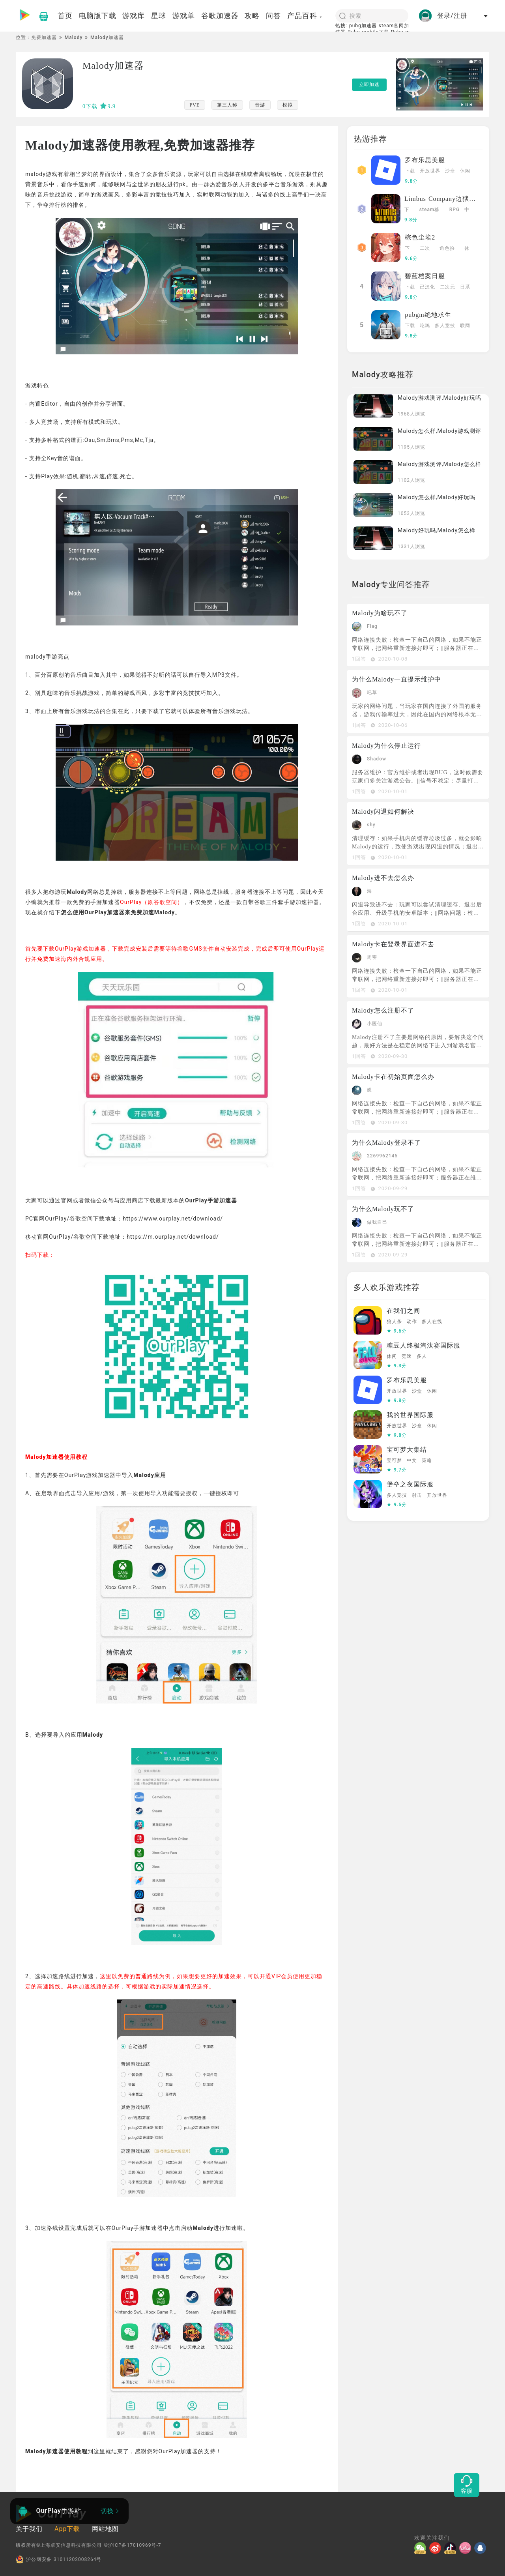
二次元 (425, 249)
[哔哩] (466, 2548)
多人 (422, 1356)
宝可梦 (394, 1460)
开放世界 (430, 171)
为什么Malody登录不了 (386, 1142)
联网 (465, 325)
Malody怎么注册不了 (383, 1010)
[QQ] (481, 2548)
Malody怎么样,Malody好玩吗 (436, 497)
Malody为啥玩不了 (380, 613)
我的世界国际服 (410, 1415)
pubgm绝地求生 (428, 314)
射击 (417, 1495)
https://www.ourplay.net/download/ (173, 1218)
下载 (410, 171)
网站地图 (105, 2529)
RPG (454, 209)
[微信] (421, 2548)
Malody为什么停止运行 (386, 745)
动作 (412, 1321)
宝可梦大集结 (407, 1449)
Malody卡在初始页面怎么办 (393, 1076)
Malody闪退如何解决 (383, 811)
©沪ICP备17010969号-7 (132, 2545)
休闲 (465, 171)
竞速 (407, 1356)
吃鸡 (425, 325)
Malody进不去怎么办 (383, 877)
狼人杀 (394, 1321)
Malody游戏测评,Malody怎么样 (439, 464)
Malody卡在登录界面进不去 (393, 944)
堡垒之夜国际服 (410, 1484)
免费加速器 (44, 37)
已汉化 (427, 287)
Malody (73, 37)
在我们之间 (403, 1310)
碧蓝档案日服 (425, 276)
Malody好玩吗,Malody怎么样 (436, 530)
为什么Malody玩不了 (383, 1209)
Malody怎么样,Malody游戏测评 (439, 431)
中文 (466, 210)
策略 (427, 1460)
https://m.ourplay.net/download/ (173, 1237)
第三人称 (227, 105)
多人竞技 (445, 325)
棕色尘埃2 (420, 237)
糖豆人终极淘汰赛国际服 (423, 1345)
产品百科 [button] (305, 15)
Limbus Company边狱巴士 (443, 198)
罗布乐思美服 (425, 160)
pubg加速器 (363, 25)
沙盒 (450, 171)
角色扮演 (447, 249)
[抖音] (451, 2548)
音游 (260, 105)
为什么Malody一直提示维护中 (396, 679)
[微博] (436, 2548)
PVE (195, 105)
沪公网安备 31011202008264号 (58, 2559)
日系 (465, 287)
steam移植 (429, 210)
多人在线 (432, 1321)
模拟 (287, 105)
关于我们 (29, 2529)
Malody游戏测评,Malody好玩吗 (439, 398)
